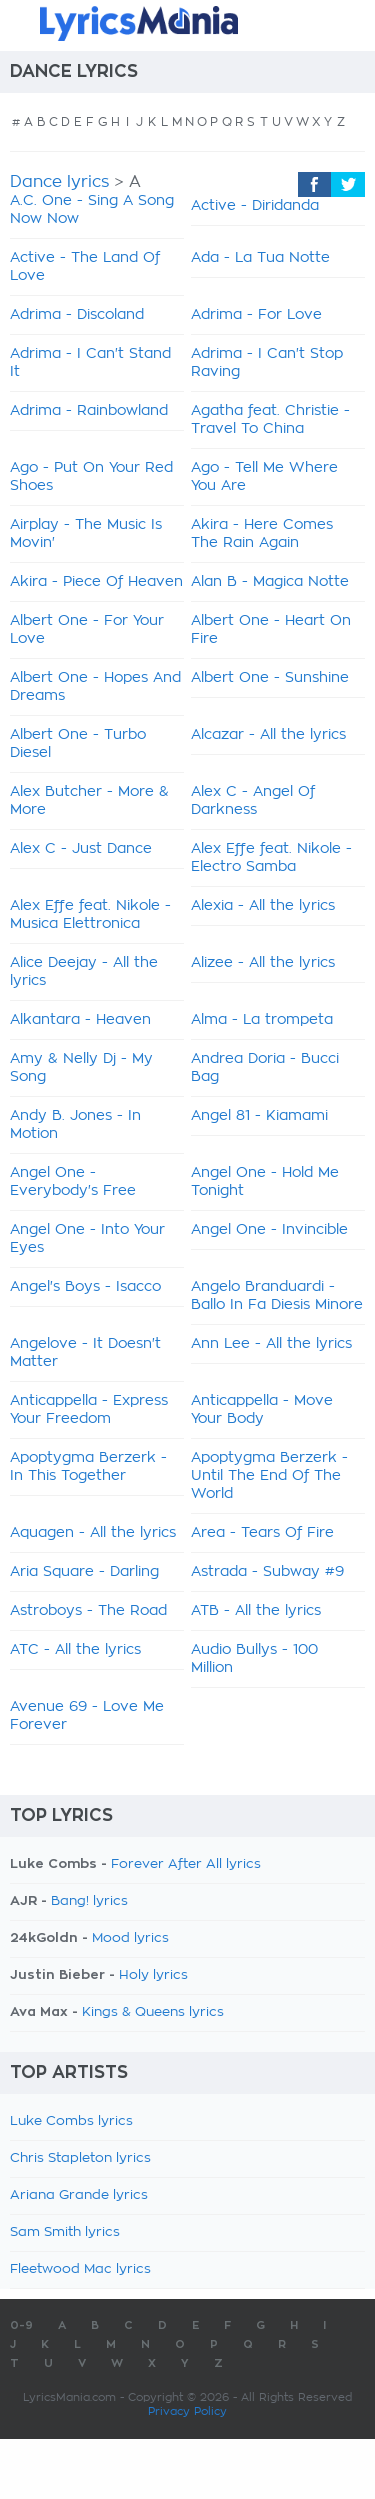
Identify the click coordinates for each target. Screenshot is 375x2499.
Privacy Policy (187, 2411)
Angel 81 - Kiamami (259, 1116)
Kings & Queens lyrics (153, 2012)
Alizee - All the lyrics (263, 963)
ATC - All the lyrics (75, 1650)
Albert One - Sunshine (270, 678)
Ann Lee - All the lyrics (271, 1344)
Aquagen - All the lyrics (93, 1533)
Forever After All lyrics (186, 1864)
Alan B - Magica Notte (270, 582)
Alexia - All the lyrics (263, 906)
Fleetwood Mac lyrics (80, 2269)
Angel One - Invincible (269, 1230)
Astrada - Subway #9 (267, 1572)
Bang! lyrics (89, 1901)
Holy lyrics (153, 1975)
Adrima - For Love (256, 315)
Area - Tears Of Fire (262, 1533)
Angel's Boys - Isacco (85, 1287)
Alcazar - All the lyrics (268, 735)
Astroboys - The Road (88, 1611)
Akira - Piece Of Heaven (96, 582)
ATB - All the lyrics (256, 1611)
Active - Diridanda (255, 206)
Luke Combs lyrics (71, 2121)
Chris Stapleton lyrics (80, 2158)
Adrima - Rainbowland (89, 411)
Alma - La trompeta (262, 1020)
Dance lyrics (59, 182)
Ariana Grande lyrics (79, 2195)
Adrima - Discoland (77, 315)
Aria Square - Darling (84, 1572)
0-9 (21, 2325)
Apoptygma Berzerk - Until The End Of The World (269, 1476)
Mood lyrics (130, 1938)
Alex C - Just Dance (81, 849)
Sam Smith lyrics (65, 2232)
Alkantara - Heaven (80, 1020)
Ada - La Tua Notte (260, 258)
